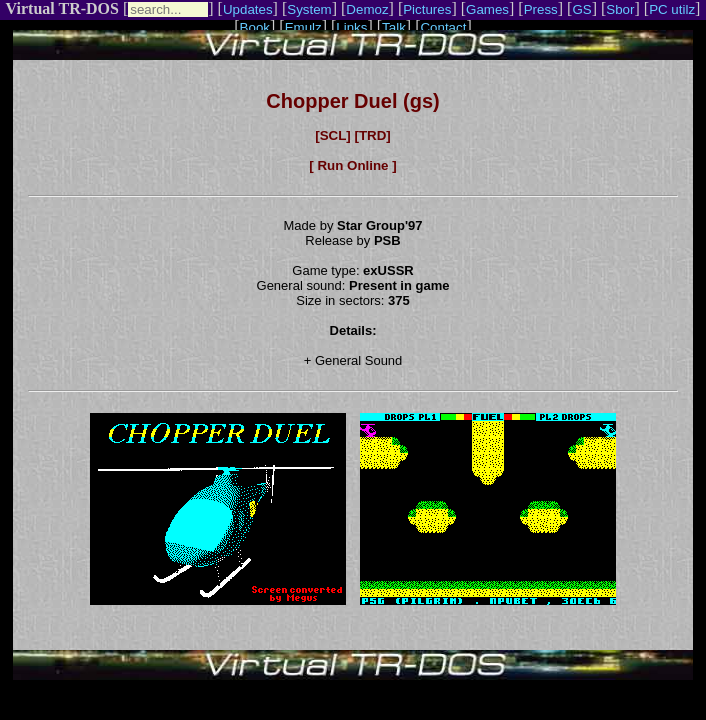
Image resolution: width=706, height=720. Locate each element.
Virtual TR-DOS (62, 8)
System (309, 9)
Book (255, 27)
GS (581, 9)
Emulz (303, 27)
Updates (248, 9)
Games (487, 9)
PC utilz (672, 9)
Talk (394, 27)
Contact (443, 27)
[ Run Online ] (352, 165)
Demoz (367, 9)
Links (351, 27)
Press (541, 9)
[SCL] (333, 135)
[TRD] (372, 135)
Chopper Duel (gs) (352, 101)
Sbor (620, 9)
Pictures (427, 9)
